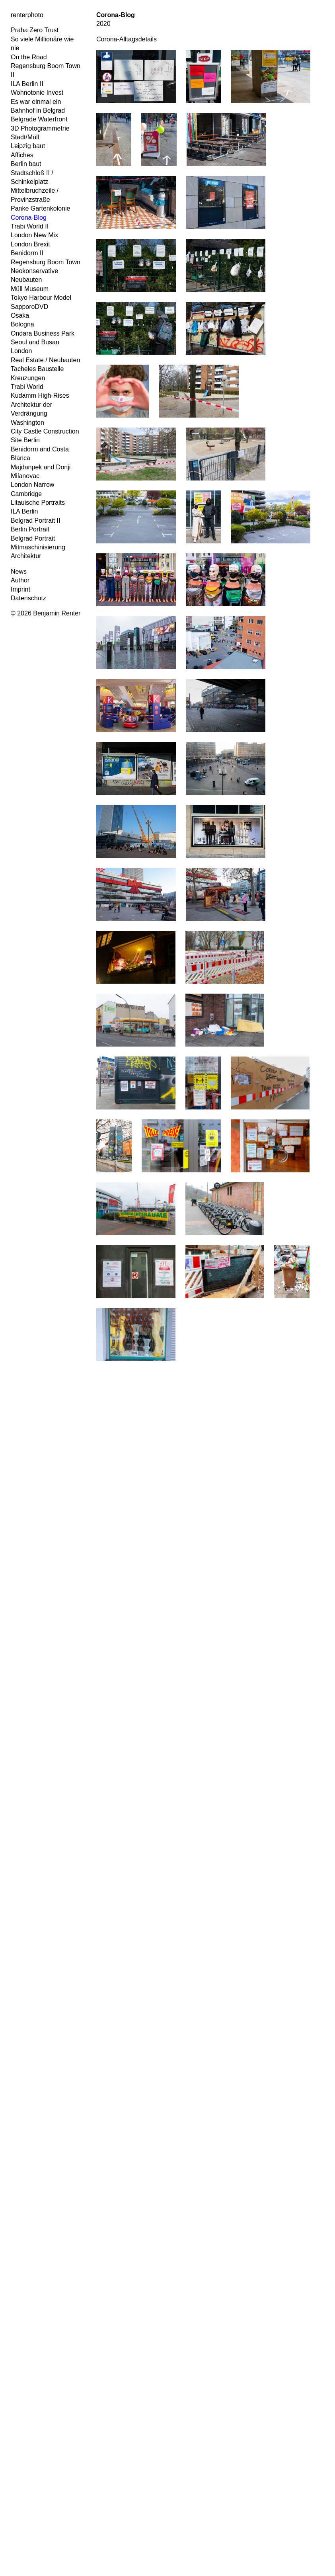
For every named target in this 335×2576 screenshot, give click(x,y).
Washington (27, 422)
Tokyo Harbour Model (41, 297)
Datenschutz (28, 598)
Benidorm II (27, 253)
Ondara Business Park (42, 333)
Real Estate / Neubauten (45, 360)
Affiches (22, 155)
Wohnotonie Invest (37, 92)
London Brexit (30, 244)
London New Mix (34, 235)
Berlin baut (26, 163)
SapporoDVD (29, 306)
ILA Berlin (24, 511)
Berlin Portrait (30, 529)
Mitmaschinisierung (38, 547)
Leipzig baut (28, 146)
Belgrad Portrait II (35, 520)
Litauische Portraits (38, 502)
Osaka (20, 315)
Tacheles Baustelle (37, 368)
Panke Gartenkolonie (40, 208)
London (21, 351)
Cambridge (26, 493)
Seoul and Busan (35, 342)
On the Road (29, 57)
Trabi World (27, 386)
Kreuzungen (28, 378)
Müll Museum (30, 288)
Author (20, 580)
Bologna (22, 324)
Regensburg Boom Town (45, 262)
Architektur (26, 556)
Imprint (20, 589)
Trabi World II (30, 226)
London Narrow (32, 484)
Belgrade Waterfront (39, 119)
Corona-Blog (29, 217)
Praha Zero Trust (34, 30)
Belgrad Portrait (33, 538)
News (19, 571)
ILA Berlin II (27, 83)
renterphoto (27, 15)
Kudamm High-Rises (40, 395)
